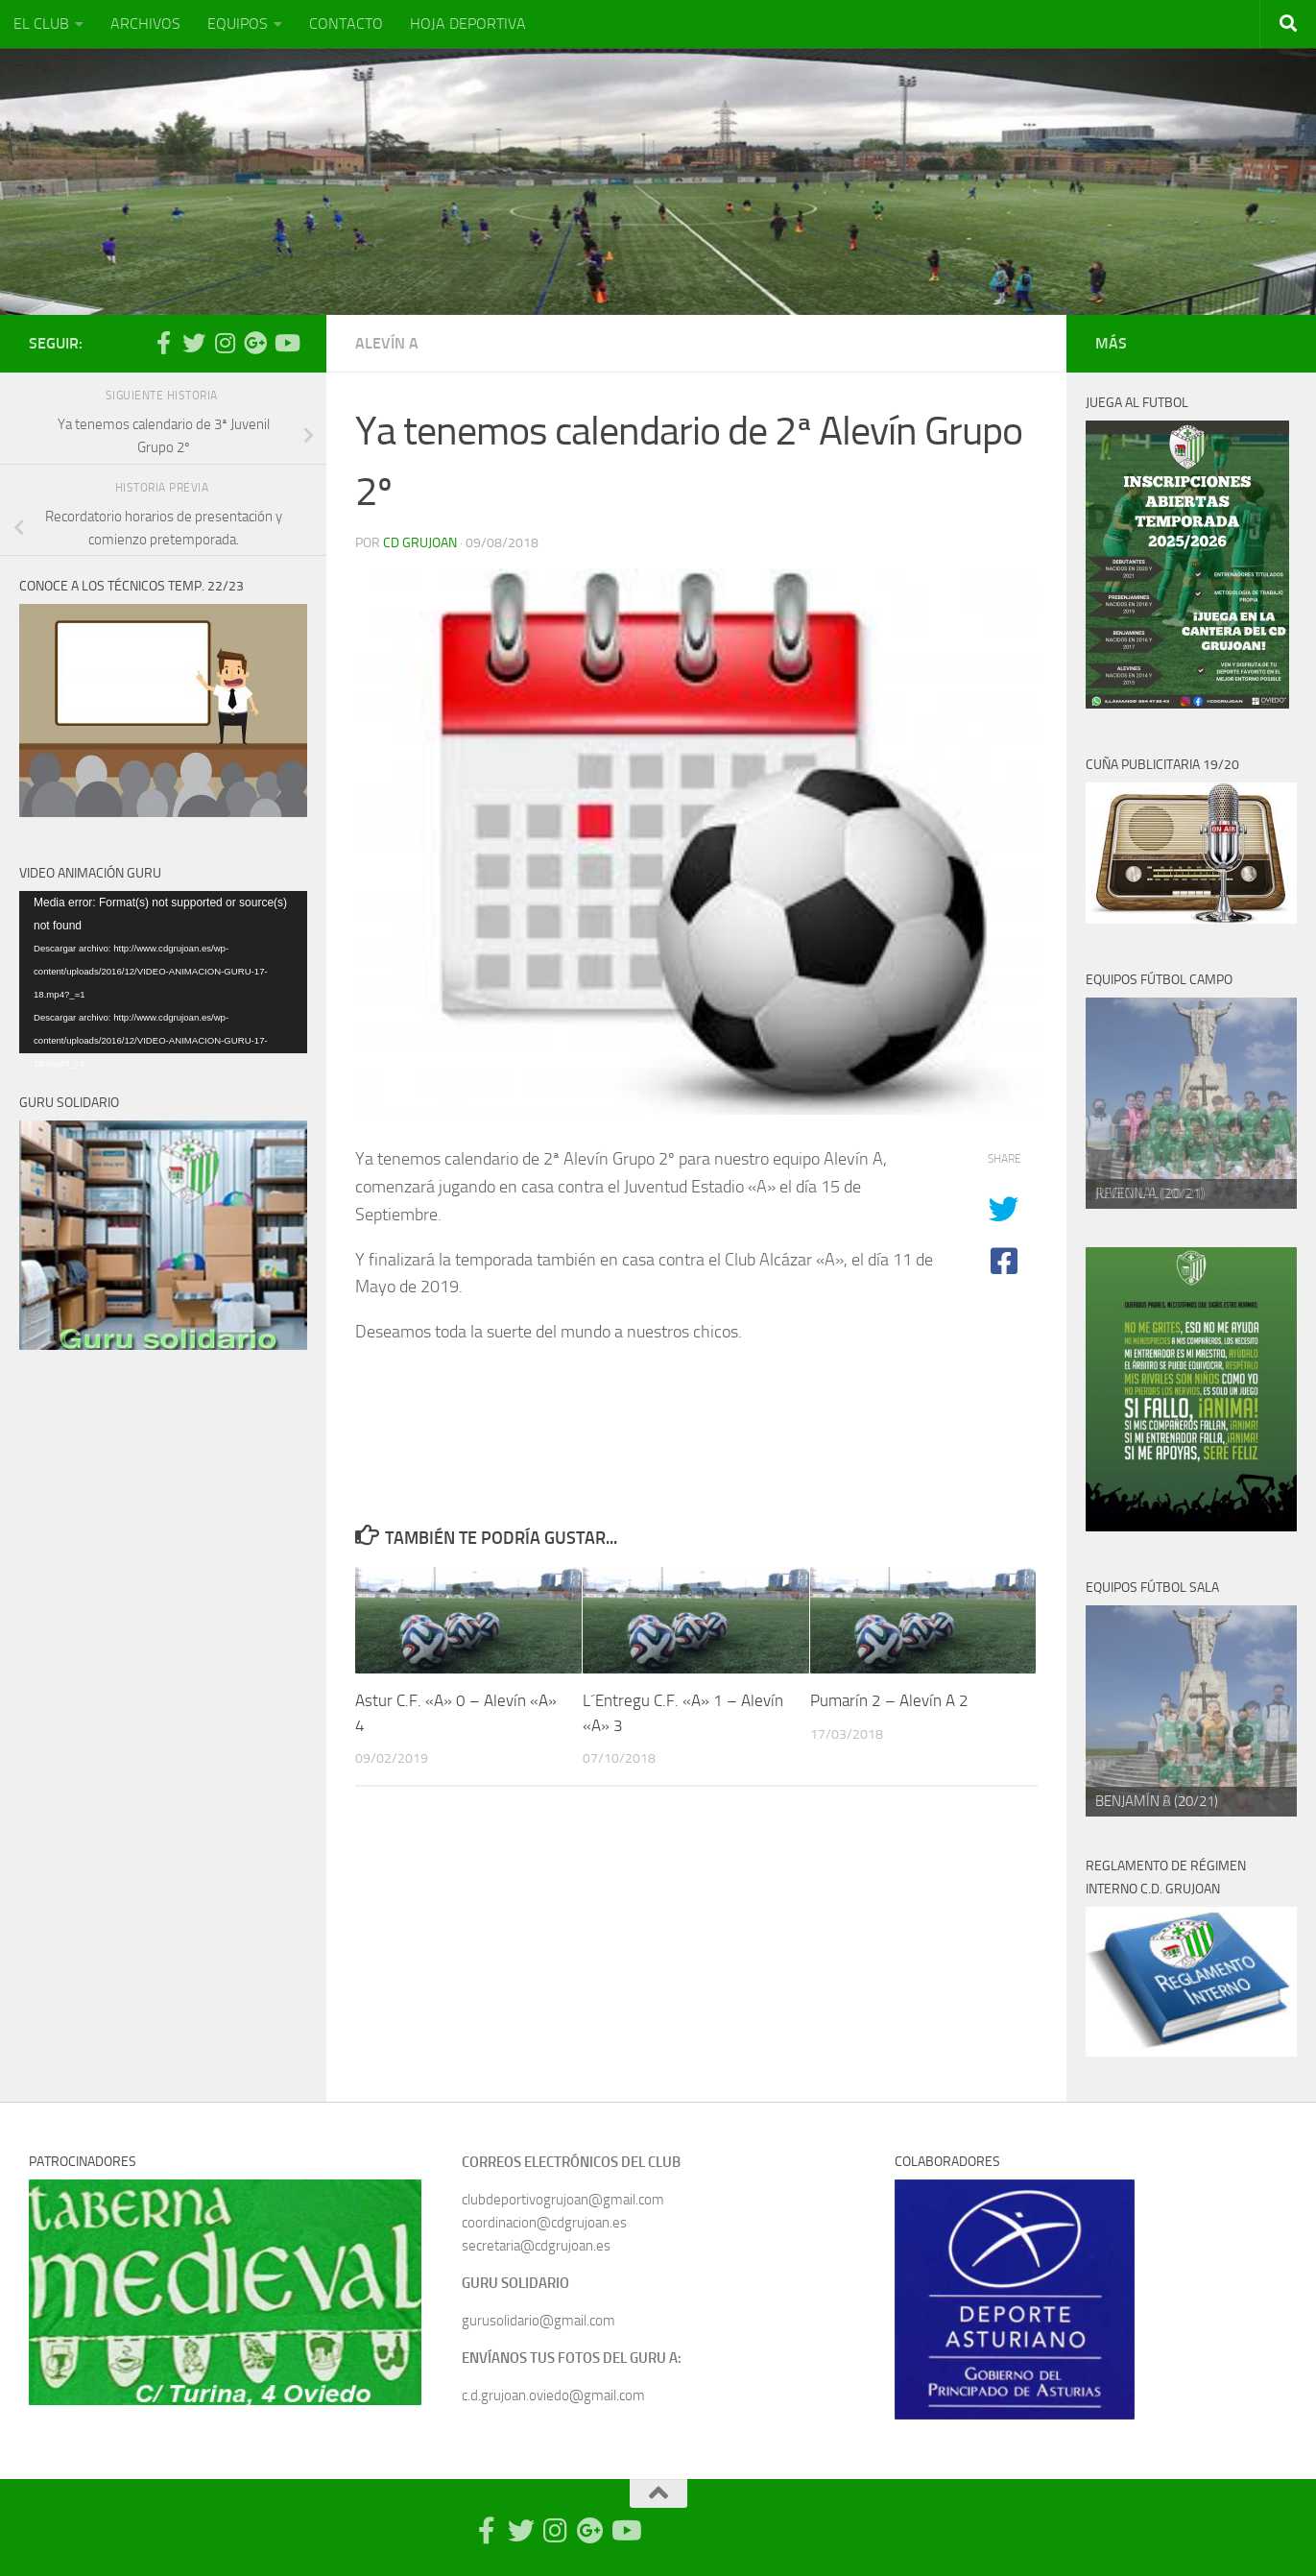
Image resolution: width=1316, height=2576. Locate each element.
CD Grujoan (420, 543)
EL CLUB (41, 23)
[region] (1191, 1103)
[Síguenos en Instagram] (224, 342)
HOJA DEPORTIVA (468, 23)
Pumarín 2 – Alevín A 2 (889, 1700)
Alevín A (387, 343)
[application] (163, 972)
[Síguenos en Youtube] (286, 342)
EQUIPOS (237, 23)
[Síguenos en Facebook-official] (163, 342)
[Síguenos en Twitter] (193, 342)
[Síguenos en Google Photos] (255, 342)
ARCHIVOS (145, 23)
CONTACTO (346, 23)
